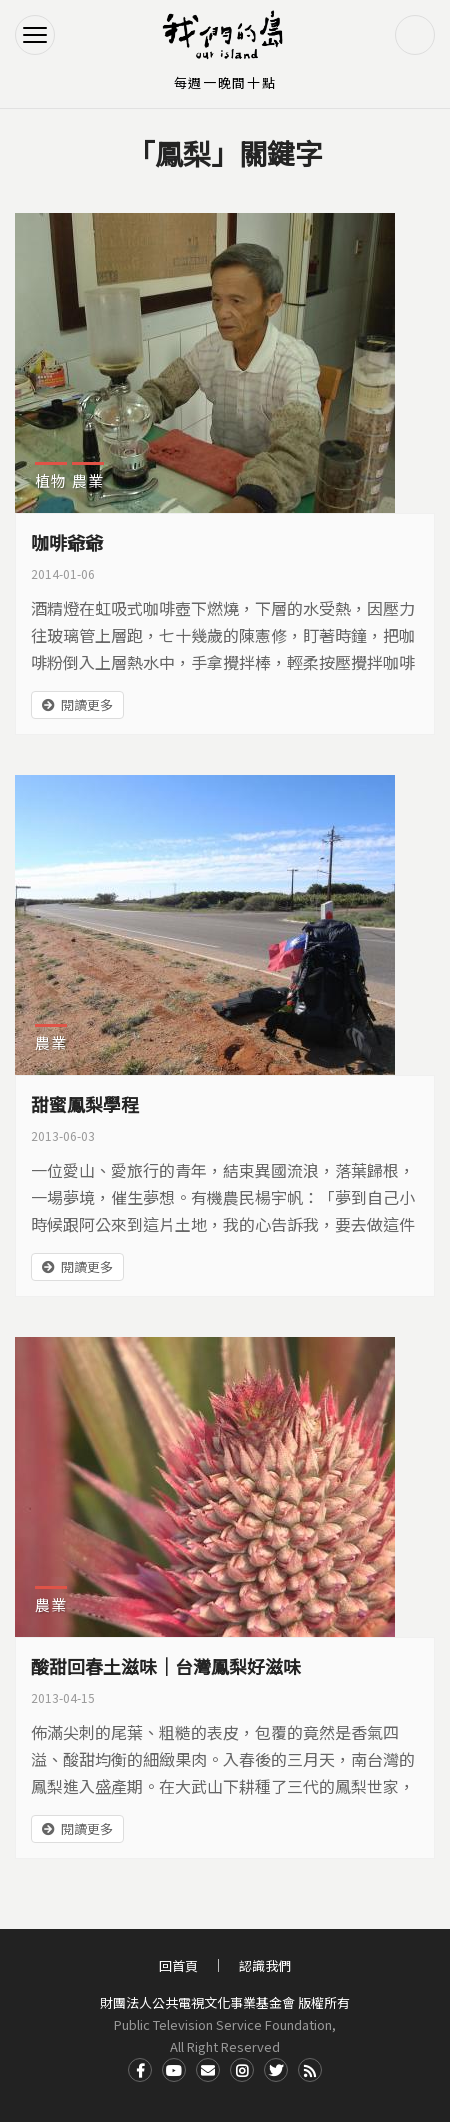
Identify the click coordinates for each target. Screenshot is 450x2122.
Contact (208, 2070)
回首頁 (178, 1965)
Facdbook (140, 2070)
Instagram (242, 2070)
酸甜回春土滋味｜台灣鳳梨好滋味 (166, 1666)
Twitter (276, 2070)
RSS (310, 2070)
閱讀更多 (87, 704)
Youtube (174, 2070)
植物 (51, 480)
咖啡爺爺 (67, 542)
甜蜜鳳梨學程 (85, 1104)
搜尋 (415, 35)
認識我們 (265, 1965)
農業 (88, 480)
